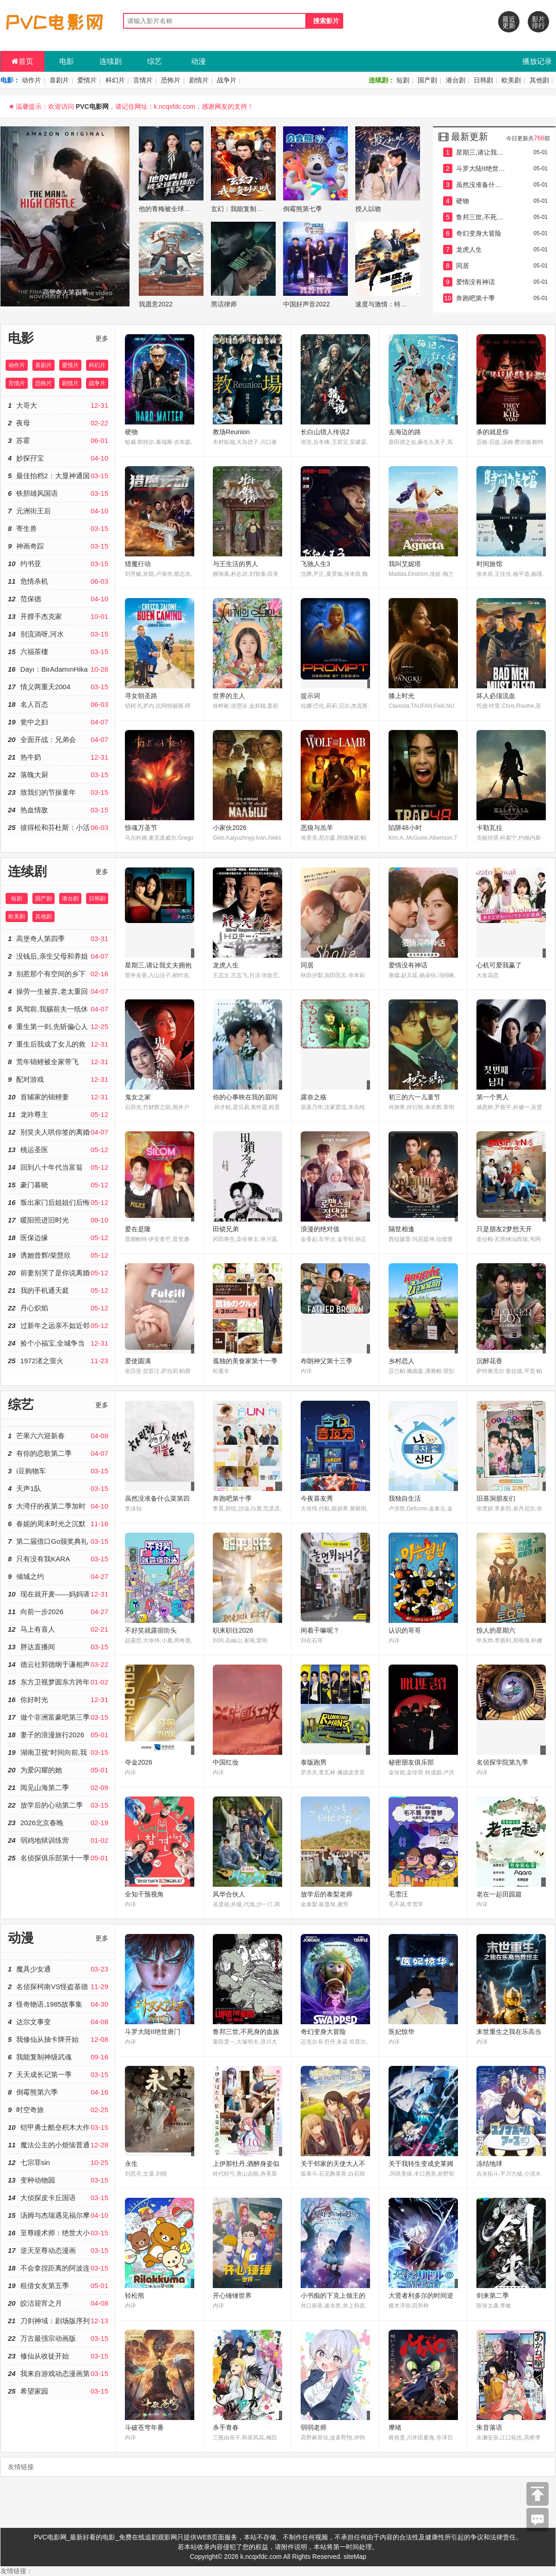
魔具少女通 (58, 1968)
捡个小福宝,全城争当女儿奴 (58, 1343)
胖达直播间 (58, 1646)
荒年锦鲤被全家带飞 (58, 1061)
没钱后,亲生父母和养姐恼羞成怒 (58, 956)
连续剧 (110, 61)
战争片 (226, 80)
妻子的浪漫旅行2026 (58, 1734)
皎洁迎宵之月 (58, 2303)
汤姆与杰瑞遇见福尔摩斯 (58, 2215)
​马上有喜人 (58, 1629)
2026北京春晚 (58, 1822)
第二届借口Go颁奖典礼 (58, 1541)
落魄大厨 (58, 774)
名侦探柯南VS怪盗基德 (58, 1986)
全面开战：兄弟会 (58, 739)
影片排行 (538, 22)
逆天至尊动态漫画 (58, 2250)
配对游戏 (58, 1079)
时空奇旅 (58, 2109)
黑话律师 (224, 304)
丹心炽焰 (58, 1307)
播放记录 (537, 61)
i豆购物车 (58, 1470)
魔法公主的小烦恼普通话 (58, 2144)
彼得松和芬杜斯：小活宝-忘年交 (58, 827)
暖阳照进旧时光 (58, 1220)
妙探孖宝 (58, 458)
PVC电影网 (92, 106)
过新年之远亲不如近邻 (58, 1325)
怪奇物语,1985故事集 (58, 2004)
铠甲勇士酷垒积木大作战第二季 (58, 2127)
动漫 (198, 61)
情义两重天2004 (58, 686)
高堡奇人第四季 (58, 938)
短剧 (402, 80)
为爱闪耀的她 (58, 1769)
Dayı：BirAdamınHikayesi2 (58, 669)
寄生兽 (58, 528)
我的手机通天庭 (58, 1290)
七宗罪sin (58, 2162)
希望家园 (58, 2391)
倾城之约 (58, 1576)
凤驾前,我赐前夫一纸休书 (58, 1008)
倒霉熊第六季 (58, 2092)
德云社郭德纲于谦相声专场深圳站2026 (58, 1664)
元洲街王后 (58, 510)
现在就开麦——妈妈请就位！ (58, 1594)
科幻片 (115, 80)
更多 (101, 338)
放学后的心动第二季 (58, 1805)
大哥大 (58, 405)
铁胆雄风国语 (58, 493)
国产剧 (427, 80)
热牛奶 (58, 757)
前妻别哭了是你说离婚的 (58, 1272)
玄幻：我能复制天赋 (240, 208)
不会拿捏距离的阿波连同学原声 (58, 2268)
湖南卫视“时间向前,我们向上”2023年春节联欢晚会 (58, 1752)
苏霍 (58, 440)
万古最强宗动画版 (58, 2338)
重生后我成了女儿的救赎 (58, 1044)
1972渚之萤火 (58, 1360)
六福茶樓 (58, 651)
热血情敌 (58, 809)
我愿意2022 (156, 304)
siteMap (355, 2556)
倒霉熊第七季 (302, 208)
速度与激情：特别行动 (387, 304)
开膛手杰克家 (58, 616)
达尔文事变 (58, 2021)
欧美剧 (511, 80)
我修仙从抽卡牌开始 (58, 2039)
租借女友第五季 (58, 2285)
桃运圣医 (58, 1149)
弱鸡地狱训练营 (58, 1840)
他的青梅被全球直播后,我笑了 (182, 208)
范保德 (58, 598)
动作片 (31, 80)
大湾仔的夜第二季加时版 (58, 1506)
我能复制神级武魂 (58, 2056)
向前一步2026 (58, 1611)
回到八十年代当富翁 (58, 1167)
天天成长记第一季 (58, 2074)
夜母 (58, 422)
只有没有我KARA (58, 1558)
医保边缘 (58, 1237)
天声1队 (58, 1488)
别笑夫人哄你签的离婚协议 (58, 1132)
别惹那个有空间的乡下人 (58, 973)
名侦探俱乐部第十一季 (58, 1857)
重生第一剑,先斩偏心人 (58, 1026)
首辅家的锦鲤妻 (58, 1096)
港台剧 (455, 80)
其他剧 (539, 80)
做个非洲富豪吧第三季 (58, 1717)
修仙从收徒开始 (58, 2355)
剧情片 (199, 80)
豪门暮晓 (58, 1184)
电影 (66, 61)
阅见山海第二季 (58, 1787)
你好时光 (58, 1699)
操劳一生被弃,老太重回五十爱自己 (58, 991)
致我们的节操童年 (58, 792)
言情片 (143, 80)
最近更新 (508, 22)
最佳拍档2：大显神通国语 (58, 475)
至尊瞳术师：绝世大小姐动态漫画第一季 (58, 2232)
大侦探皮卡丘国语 (58, 2197)
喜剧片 (59, 80)
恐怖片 (170, 80)
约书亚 (58, 563)
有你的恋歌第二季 (58, 1453)
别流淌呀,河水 (58, 633)
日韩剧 (483, 80)
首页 (22, 61)
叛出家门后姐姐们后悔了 (58, 1202)
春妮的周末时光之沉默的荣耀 (58, 1523)
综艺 (154, 61)
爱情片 (87, 80)
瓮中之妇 (58, 721)
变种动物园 (58, 2180)
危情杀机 (58, 581)
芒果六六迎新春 (58, 1435)
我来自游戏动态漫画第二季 (58, 2373)
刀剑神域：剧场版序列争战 (58, 2320)
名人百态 (58, 704)
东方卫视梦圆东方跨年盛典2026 (58, 1681)
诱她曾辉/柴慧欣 (58, 1255)
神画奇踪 (58, 546)
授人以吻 (368, 208)
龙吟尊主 (58, 1114)
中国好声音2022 (306, 304)
